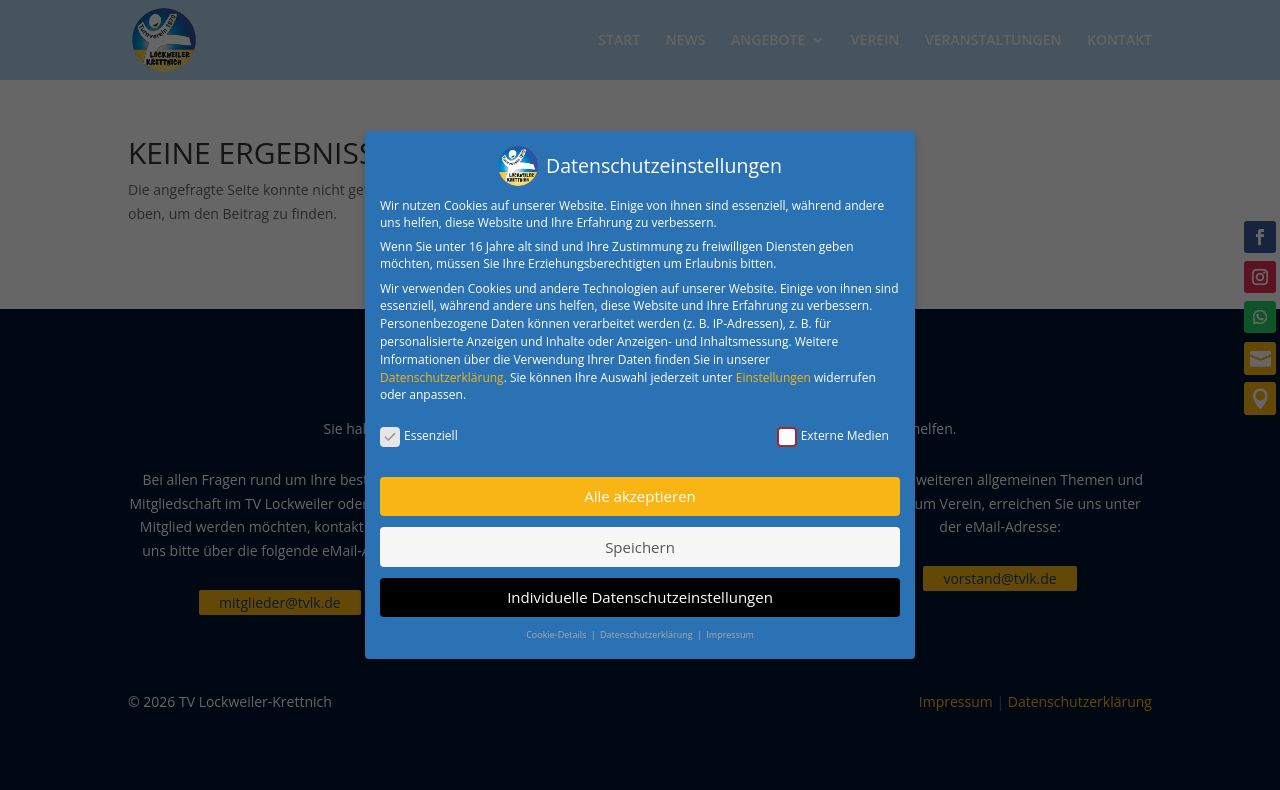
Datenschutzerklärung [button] (647, 634)
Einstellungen (773, 377)
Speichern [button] (640, 547)
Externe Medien (833, 435)
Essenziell (419, 435)
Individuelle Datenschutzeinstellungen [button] (640, 597)
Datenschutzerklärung (442, 377)
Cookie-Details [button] (557, 634)
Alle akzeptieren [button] (640, 496)
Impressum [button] (730, 634)
